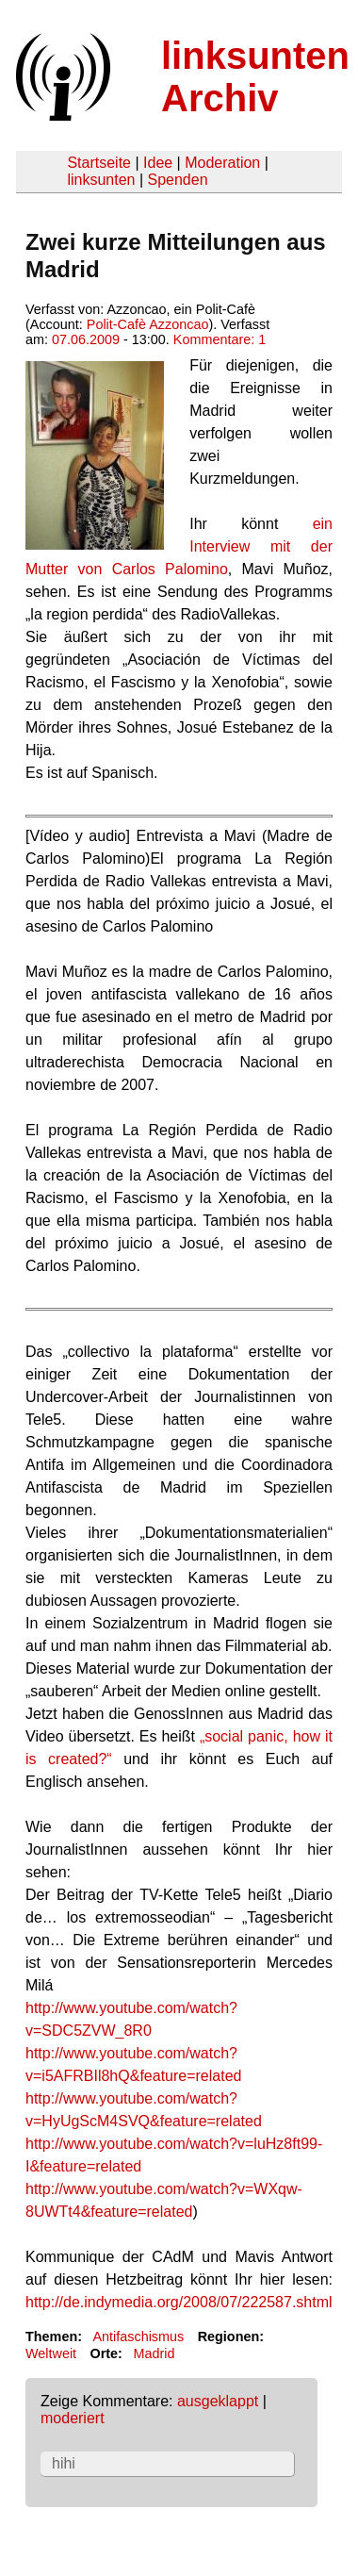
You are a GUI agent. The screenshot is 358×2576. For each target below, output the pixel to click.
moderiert (73, 2418)
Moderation (222, 163)
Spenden (177, 180)
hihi (63, 2463)
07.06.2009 (86, 339)
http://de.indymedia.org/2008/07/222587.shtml (179, 2302)
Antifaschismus (138, 2336)
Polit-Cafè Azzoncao (148, 324)
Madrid (153, 2353)
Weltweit (50, 2353)
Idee (157, 163)
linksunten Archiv (255, 77)
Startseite (99, 163)
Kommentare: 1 (219, 339)
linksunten (101, 180)
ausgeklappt (217, 2401)
